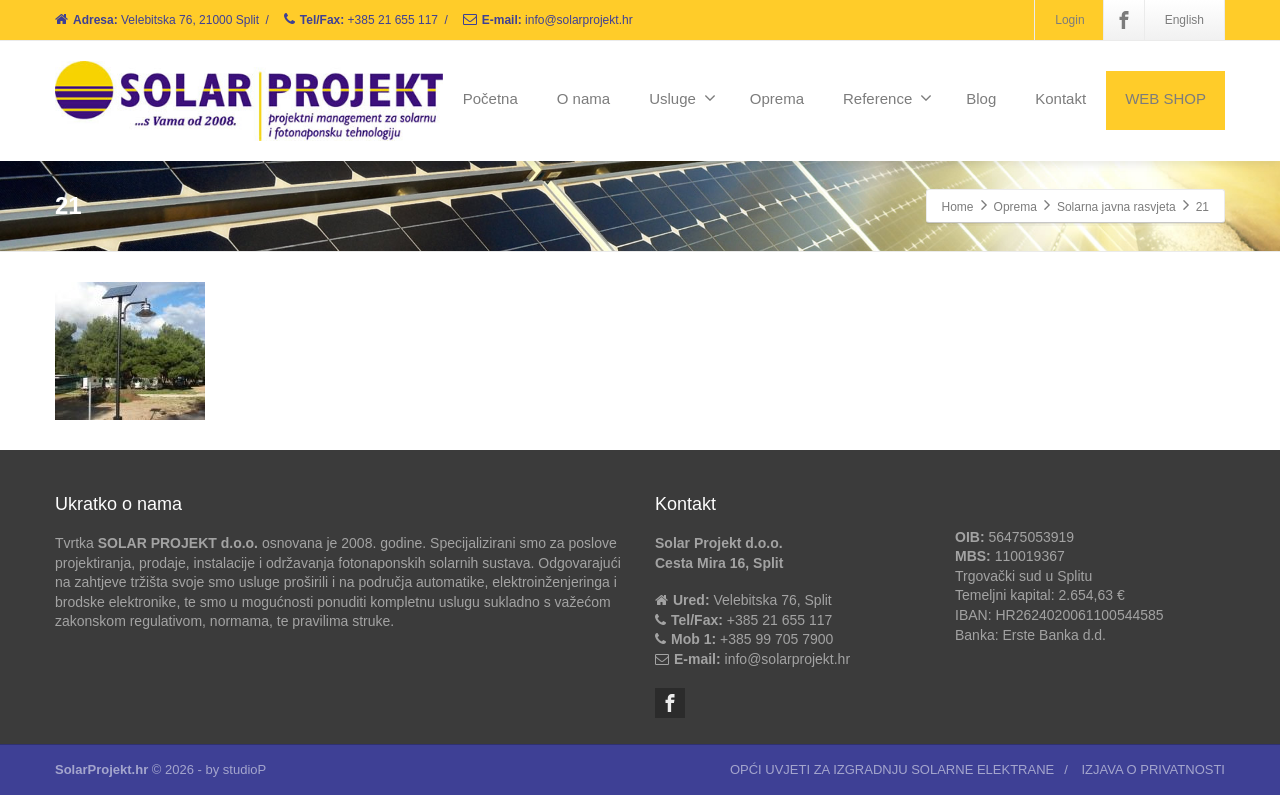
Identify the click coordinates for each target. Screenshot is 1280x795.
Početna (490, 98)
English (1184, 20)
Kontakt (1060, 98)
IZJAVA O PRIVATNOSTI (1153, 769)
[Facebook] (1124, 20)
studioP (244, 769)
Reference (887, 98)
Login (1069, 20)
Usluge (682, 98)
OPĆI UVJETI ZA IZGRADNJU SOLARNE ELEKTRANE (892, 769)
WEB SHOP (1165, 98)
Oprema (777, 98)
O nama (583, 98)
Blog (981, 98)
